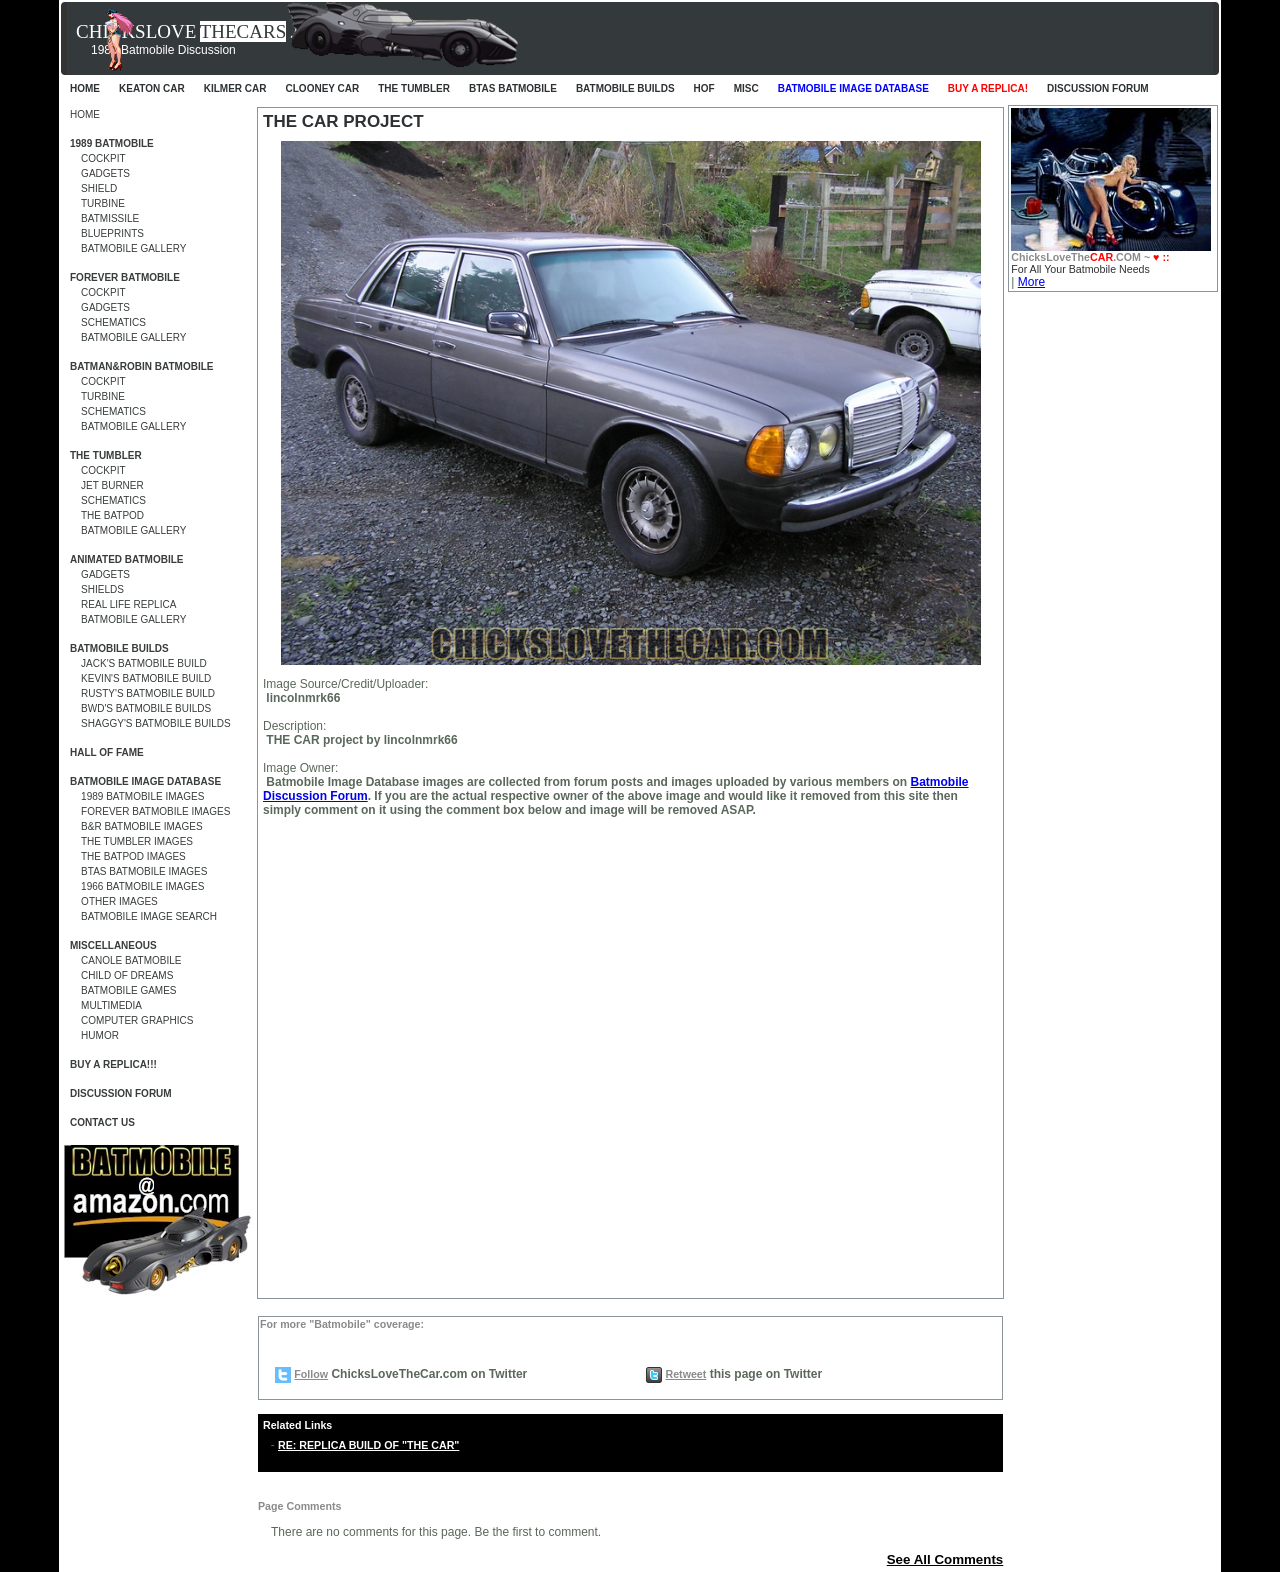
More (1031, 282)
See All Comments (945, 1559)
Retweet (685, 1374)
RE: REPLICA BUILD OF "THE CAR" (368, 1445)
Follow (311, 1374)
